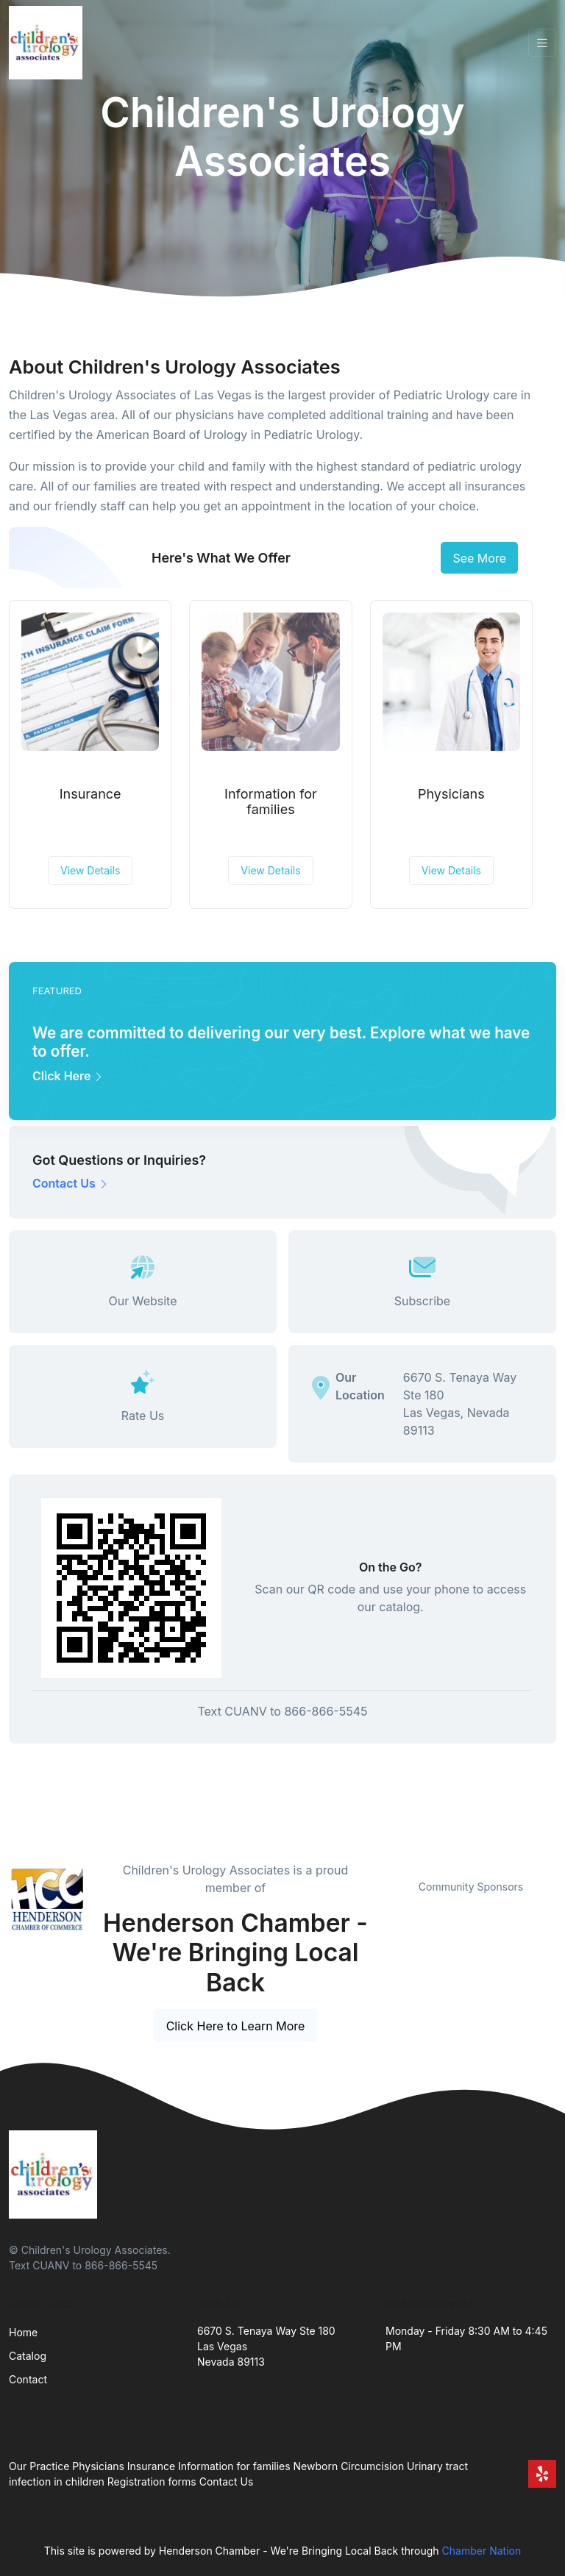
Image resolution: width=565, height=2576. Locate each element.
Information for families (270, 802)
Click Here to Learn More (235, 2026)
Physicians (451, 794)
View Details (90, 870)
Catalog (27, 2356)
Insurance (90, 794)
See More (479, 558)
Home (23, 2332)
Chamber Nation (482, 2550)
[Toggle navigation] (542, 43)
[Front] (48, 42)
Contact (28, 2379)
